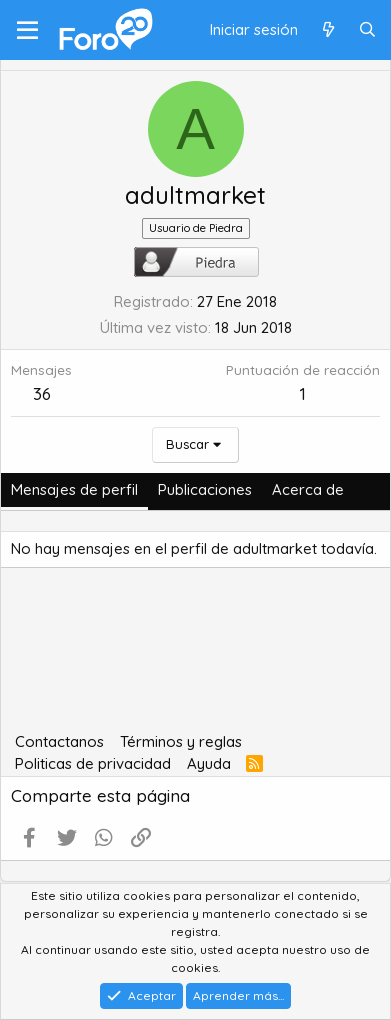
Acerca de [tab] (308, 489)
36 (42, 393)
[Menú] (27, 30)
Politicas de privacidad (93, 763)
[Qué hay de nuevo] (327, 30)
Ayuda (209, 763)
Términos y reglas (181, 741)
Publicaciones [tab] (205, 489)
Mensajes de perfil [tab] (74, 489)
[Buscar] (367, 30)
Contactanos (59, 741)
